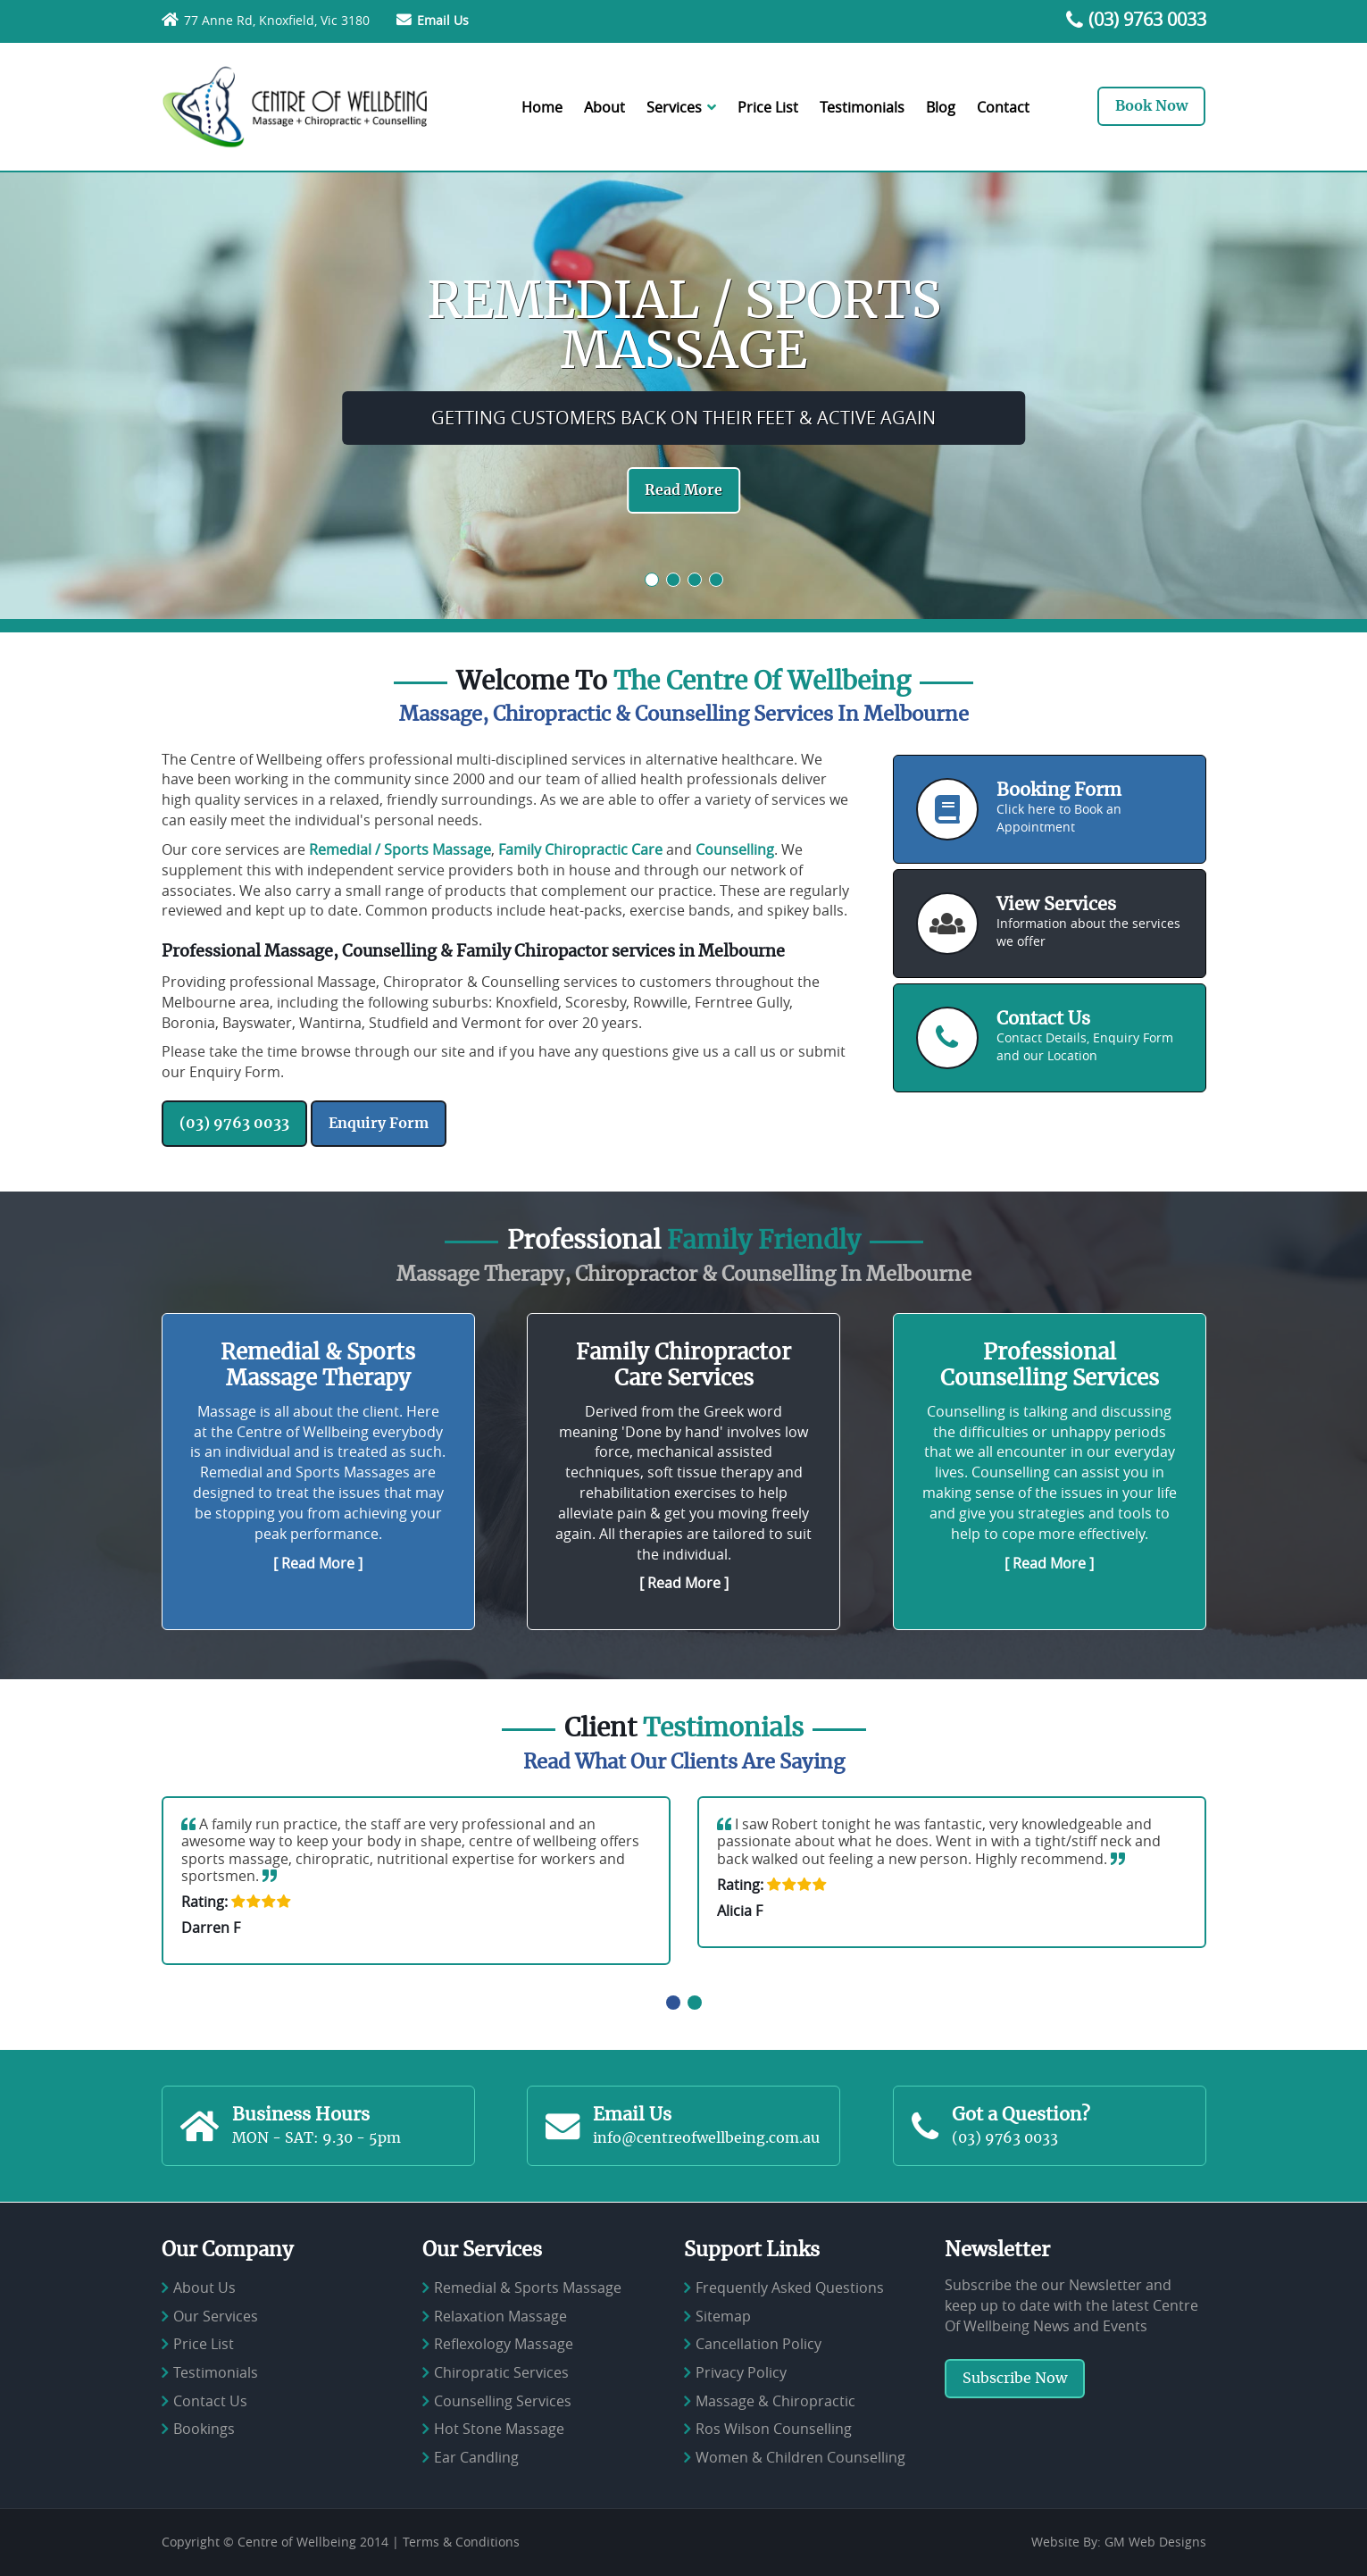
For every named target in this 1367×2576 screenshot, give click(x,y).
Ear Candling (476, 2457)
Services (681, 107)
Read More (683, 490)
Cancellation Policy (758, 2344)
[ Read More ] (318, 1563)
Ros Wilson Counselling (774, 2428)
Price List (768, 107)
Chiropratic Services (501, 2372)
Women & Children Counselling (800, 2457)
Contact (1003, 107)
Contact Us (1043, 1019)
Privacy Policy (741, 2372)
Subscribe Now (1015, 2378)
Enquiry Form (379, 1124)
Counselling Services (502, 2401)
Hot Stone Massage (499, 2428)
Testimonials (862, 107)
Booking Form (1058, 790)
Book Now (1151, 106)
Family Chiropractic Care (580, 849)
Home (542, 107)
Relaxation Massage (500, 2316)
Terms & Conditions (461, 2541)
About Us (204, 2287)
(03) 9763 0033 (1147, 19)
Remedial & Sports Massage (527, 2287)
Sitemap (723, 2316)
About (604, 107)
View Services (1056, 905)
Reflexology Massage (503, 2344)
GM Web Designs (1155, 2541)
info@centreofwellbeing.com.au (706, 2138)
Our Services (215, 2316)
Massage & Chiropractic (775, 2401)
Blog (940, 107)
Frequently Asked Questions (790, 2287)
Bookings (204, 2428)
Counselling (735, 849)
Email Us (443, 20)
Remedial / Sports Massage (400, 849)
